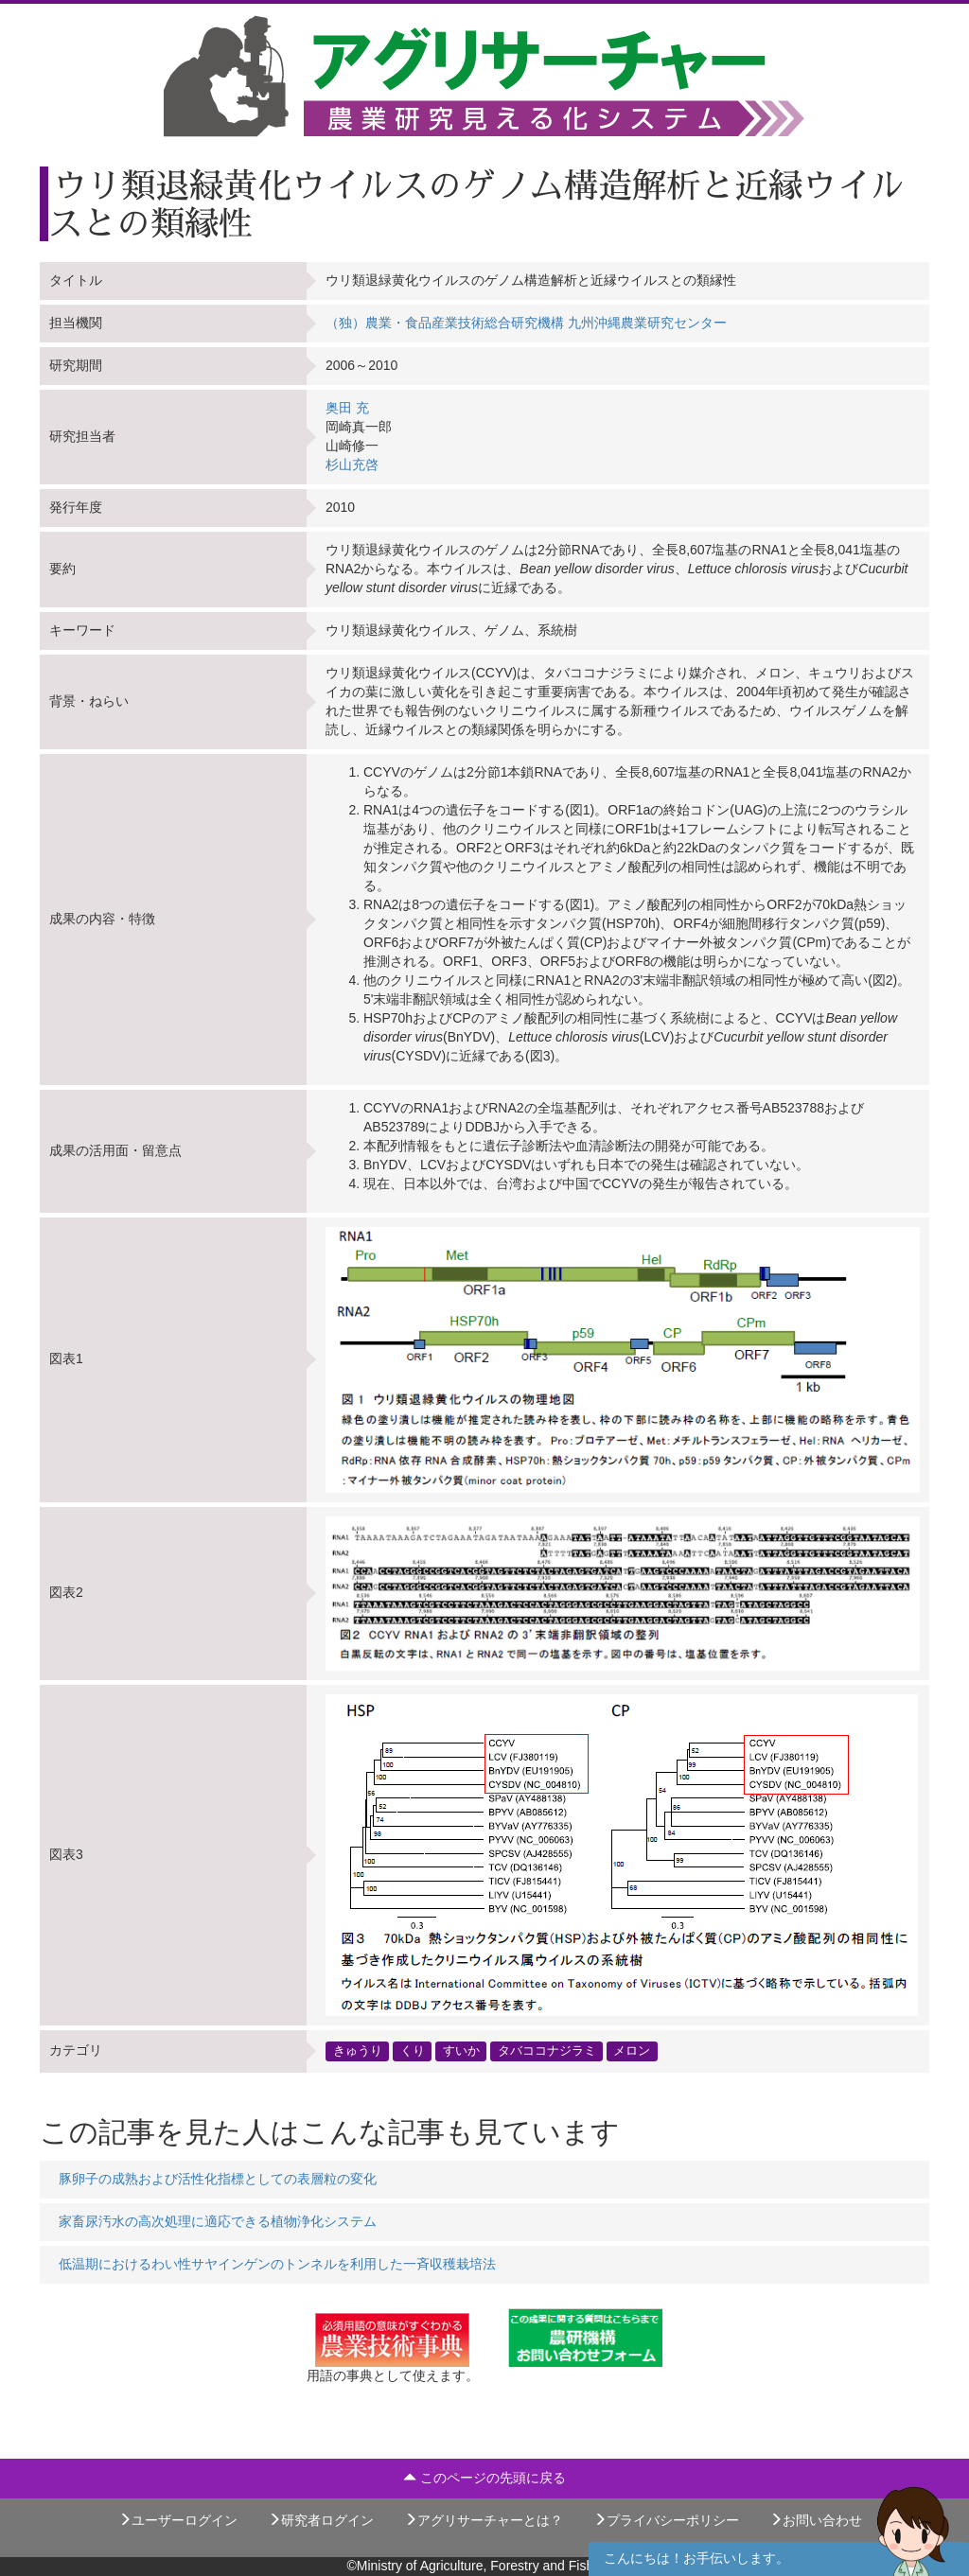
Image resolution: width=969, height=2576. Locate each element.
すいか (461, 2051)
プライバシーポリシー (666, 2520)
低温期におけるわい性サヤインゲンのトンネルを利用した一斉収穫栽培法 (277, 2263)
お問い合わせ (815, 2520)
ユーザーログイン (178, 2520)
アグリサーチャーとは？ (483, 2520)
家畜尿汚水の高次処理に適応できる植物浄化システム (218, 2221)
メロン (631, 2051)
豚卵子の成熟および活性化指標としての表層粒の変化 (218, 2178)
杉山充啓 (352, 464)
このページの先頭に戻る (484, 2477)
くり (412, 2051)
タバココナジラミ (547, 2051)
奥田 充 (347, 407)
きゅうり (357, 2051)
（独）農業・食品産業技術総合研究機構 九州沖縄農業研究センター (526, 322)
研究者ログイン (321, 2520)
